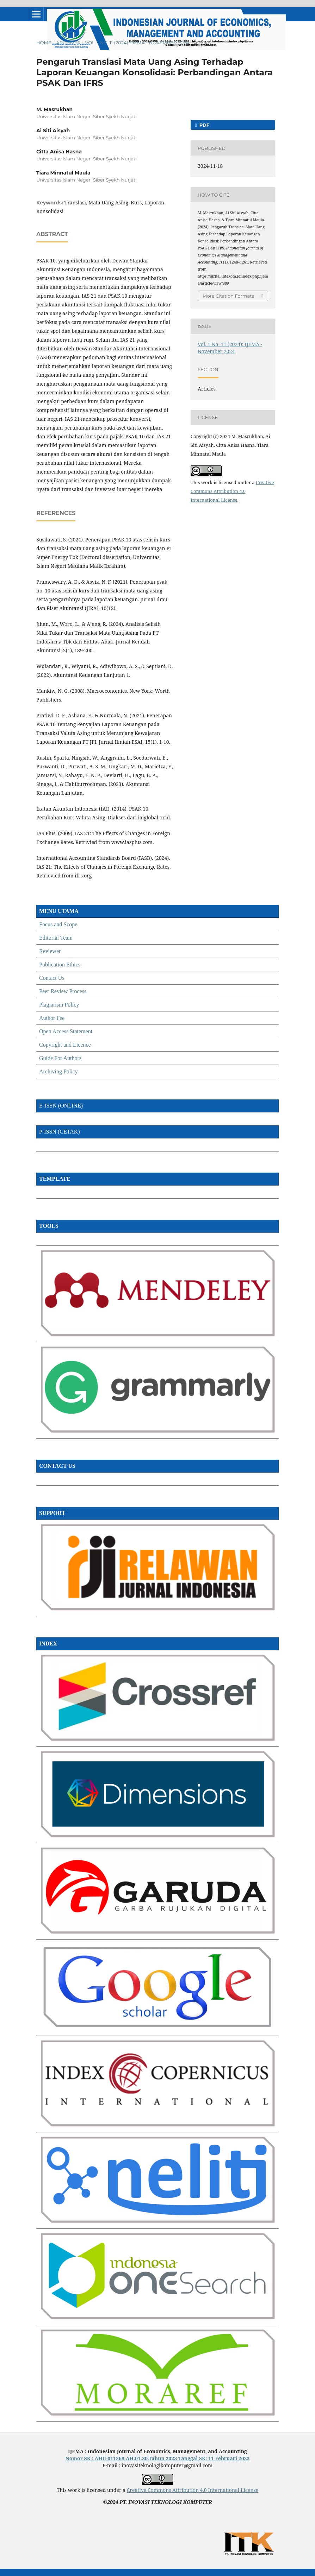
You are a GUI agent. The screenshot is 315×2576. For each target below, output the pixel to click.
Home (43, 42)
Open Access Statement (65, 1031)
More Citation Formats (228, 296)
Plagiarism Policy (59, 1005)
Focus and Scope (58, 924)
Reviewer (50, 951)
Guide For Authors (60, 1058)
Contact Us (51, 978)
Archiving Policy (58, 1071)
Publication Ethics (59, 964)
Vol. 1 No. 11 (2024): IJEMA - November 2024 (137, 42)
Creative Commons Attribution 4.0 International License (232, 491)
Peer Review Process (62, 991)
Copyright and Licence (65, 1045)
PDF (203, 125)
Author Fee (51, 1018)
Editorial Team (56, 938)
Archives (68, 42)
